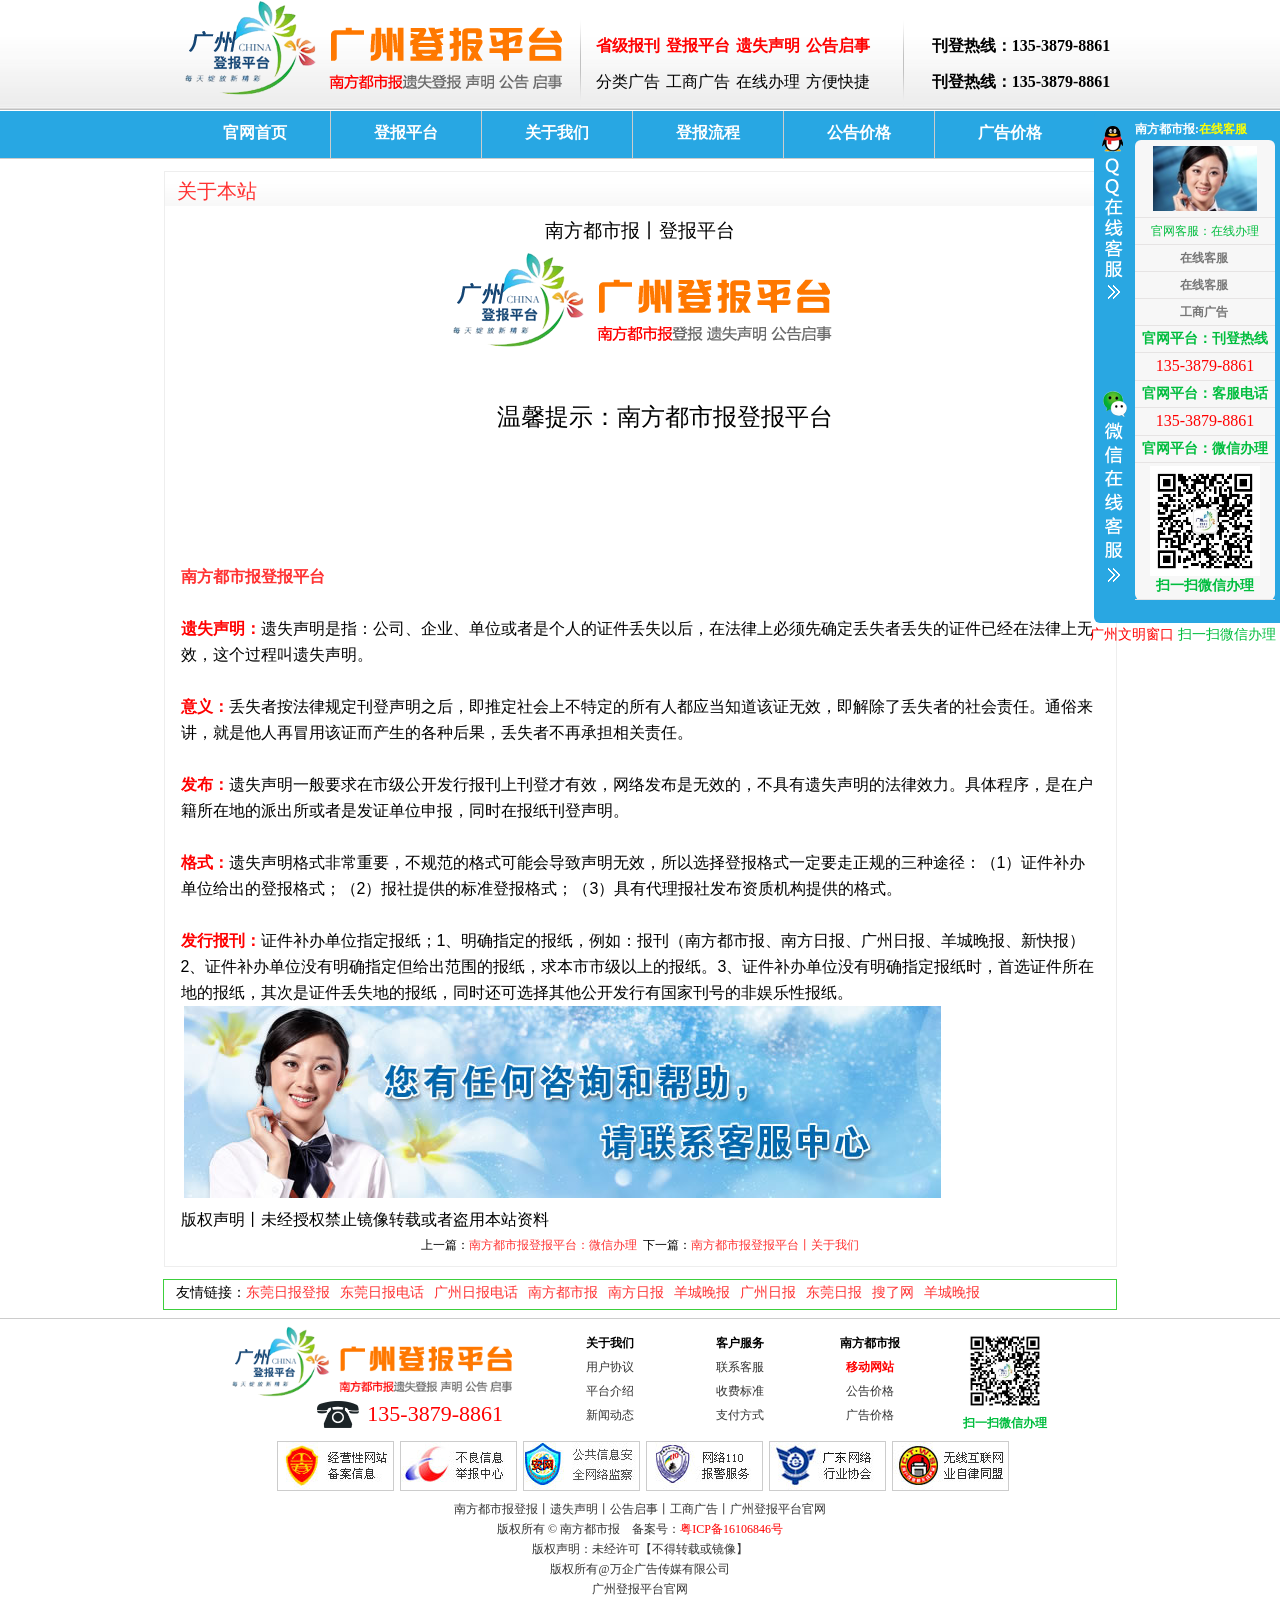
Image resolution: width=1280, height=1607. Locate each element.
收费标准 (740, 1391)
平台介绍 (610, 1391)
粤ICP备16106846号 (731, 1529)
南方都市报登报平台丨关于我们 (775, 1245)
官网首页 (255, 132)
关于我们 (557, 132)
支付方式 (740, 1415)
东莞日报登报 (288, 1292)
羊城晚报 (702, 1292)
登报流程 (708, 132)
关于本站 (217, 191)
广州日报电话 (476, 1292)
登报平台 (406, 132)
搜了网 (893, 1292)
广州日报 (768, 1292)
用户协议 (610, 1367)
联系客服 (740, 1367)
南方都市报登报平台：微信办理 (553, 1245)
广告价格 (1010, 132)
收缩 (1112, 364)
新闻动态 (610, 1415)
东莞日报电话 (382, 1292)
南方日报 (636, 1292)
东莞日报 (834, 1292)
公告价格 (859, 132)
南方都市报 (563, 1292)
